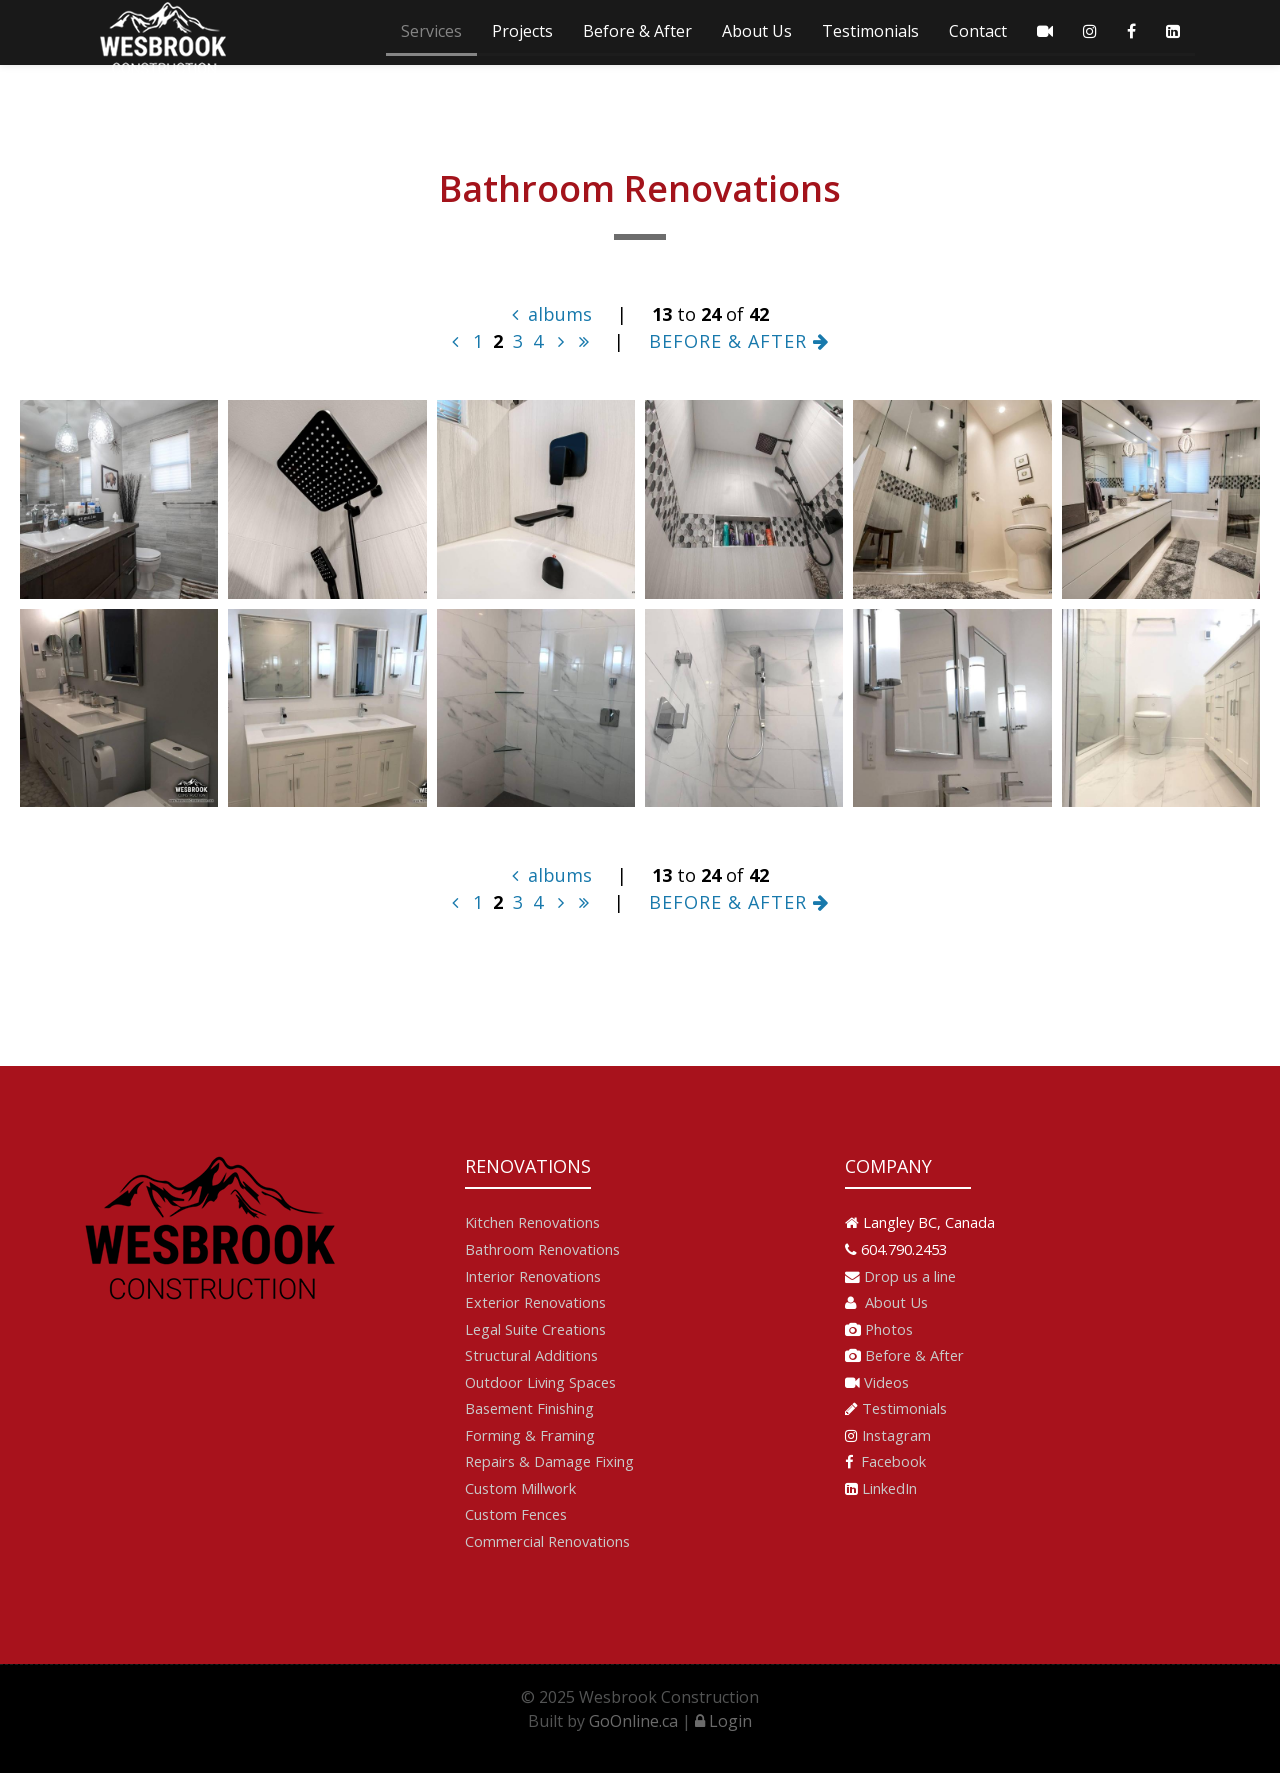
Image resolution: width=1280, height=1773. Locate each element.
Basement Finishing (529, 1408)
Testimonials (870, 31)
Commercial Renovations (547, 1541)
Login (723, 1721)
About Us (757, 31)
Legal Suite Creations (535, 1329)
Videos (886, 1382)
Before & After (637, 31)
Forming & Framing (530, 1435)
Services (431, 31)
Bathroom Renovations (542, 1249)
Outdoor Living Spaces (540, 1382)
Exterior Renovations (535, 1302)
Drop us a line (910, 1276)
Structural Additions (531, 1355)
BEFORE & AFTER (739, 341)
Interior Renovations (533, 1276)
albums (552, 314)
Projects (522, 31)
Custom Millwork (520, 1488)
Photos (889, 1329)
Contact (978, 31)
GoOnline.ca (633, 1721)
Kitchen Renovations (532, 1222)
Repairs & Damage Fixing (549, 1461)
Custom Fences (516, 1514)
